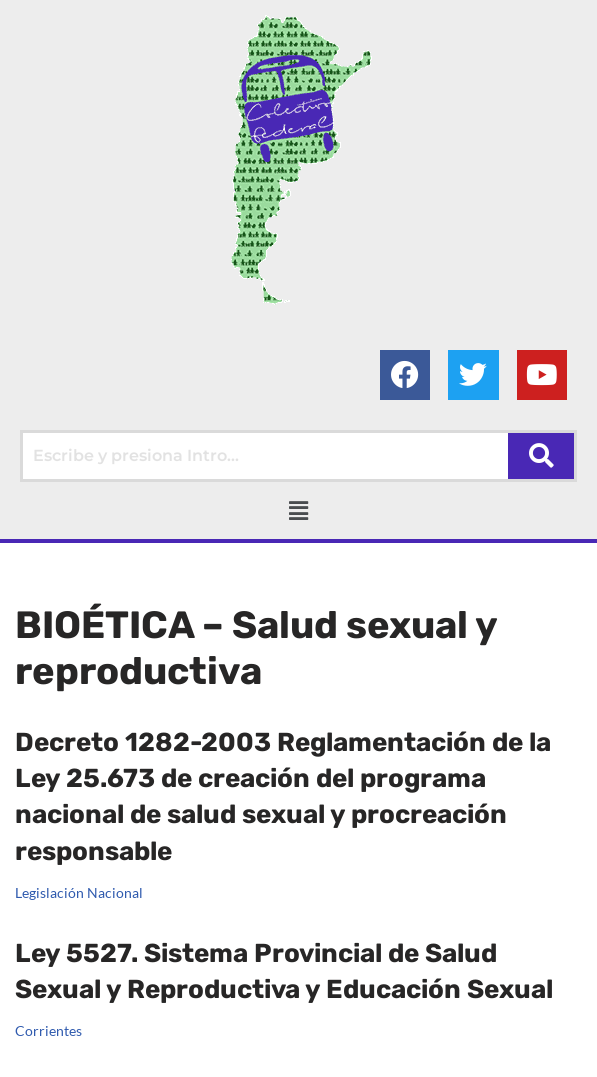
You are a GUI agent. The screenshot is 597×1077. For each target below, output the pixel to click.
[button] (298, 510)
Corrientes (48, 1019)
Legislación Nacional (79, 892)
